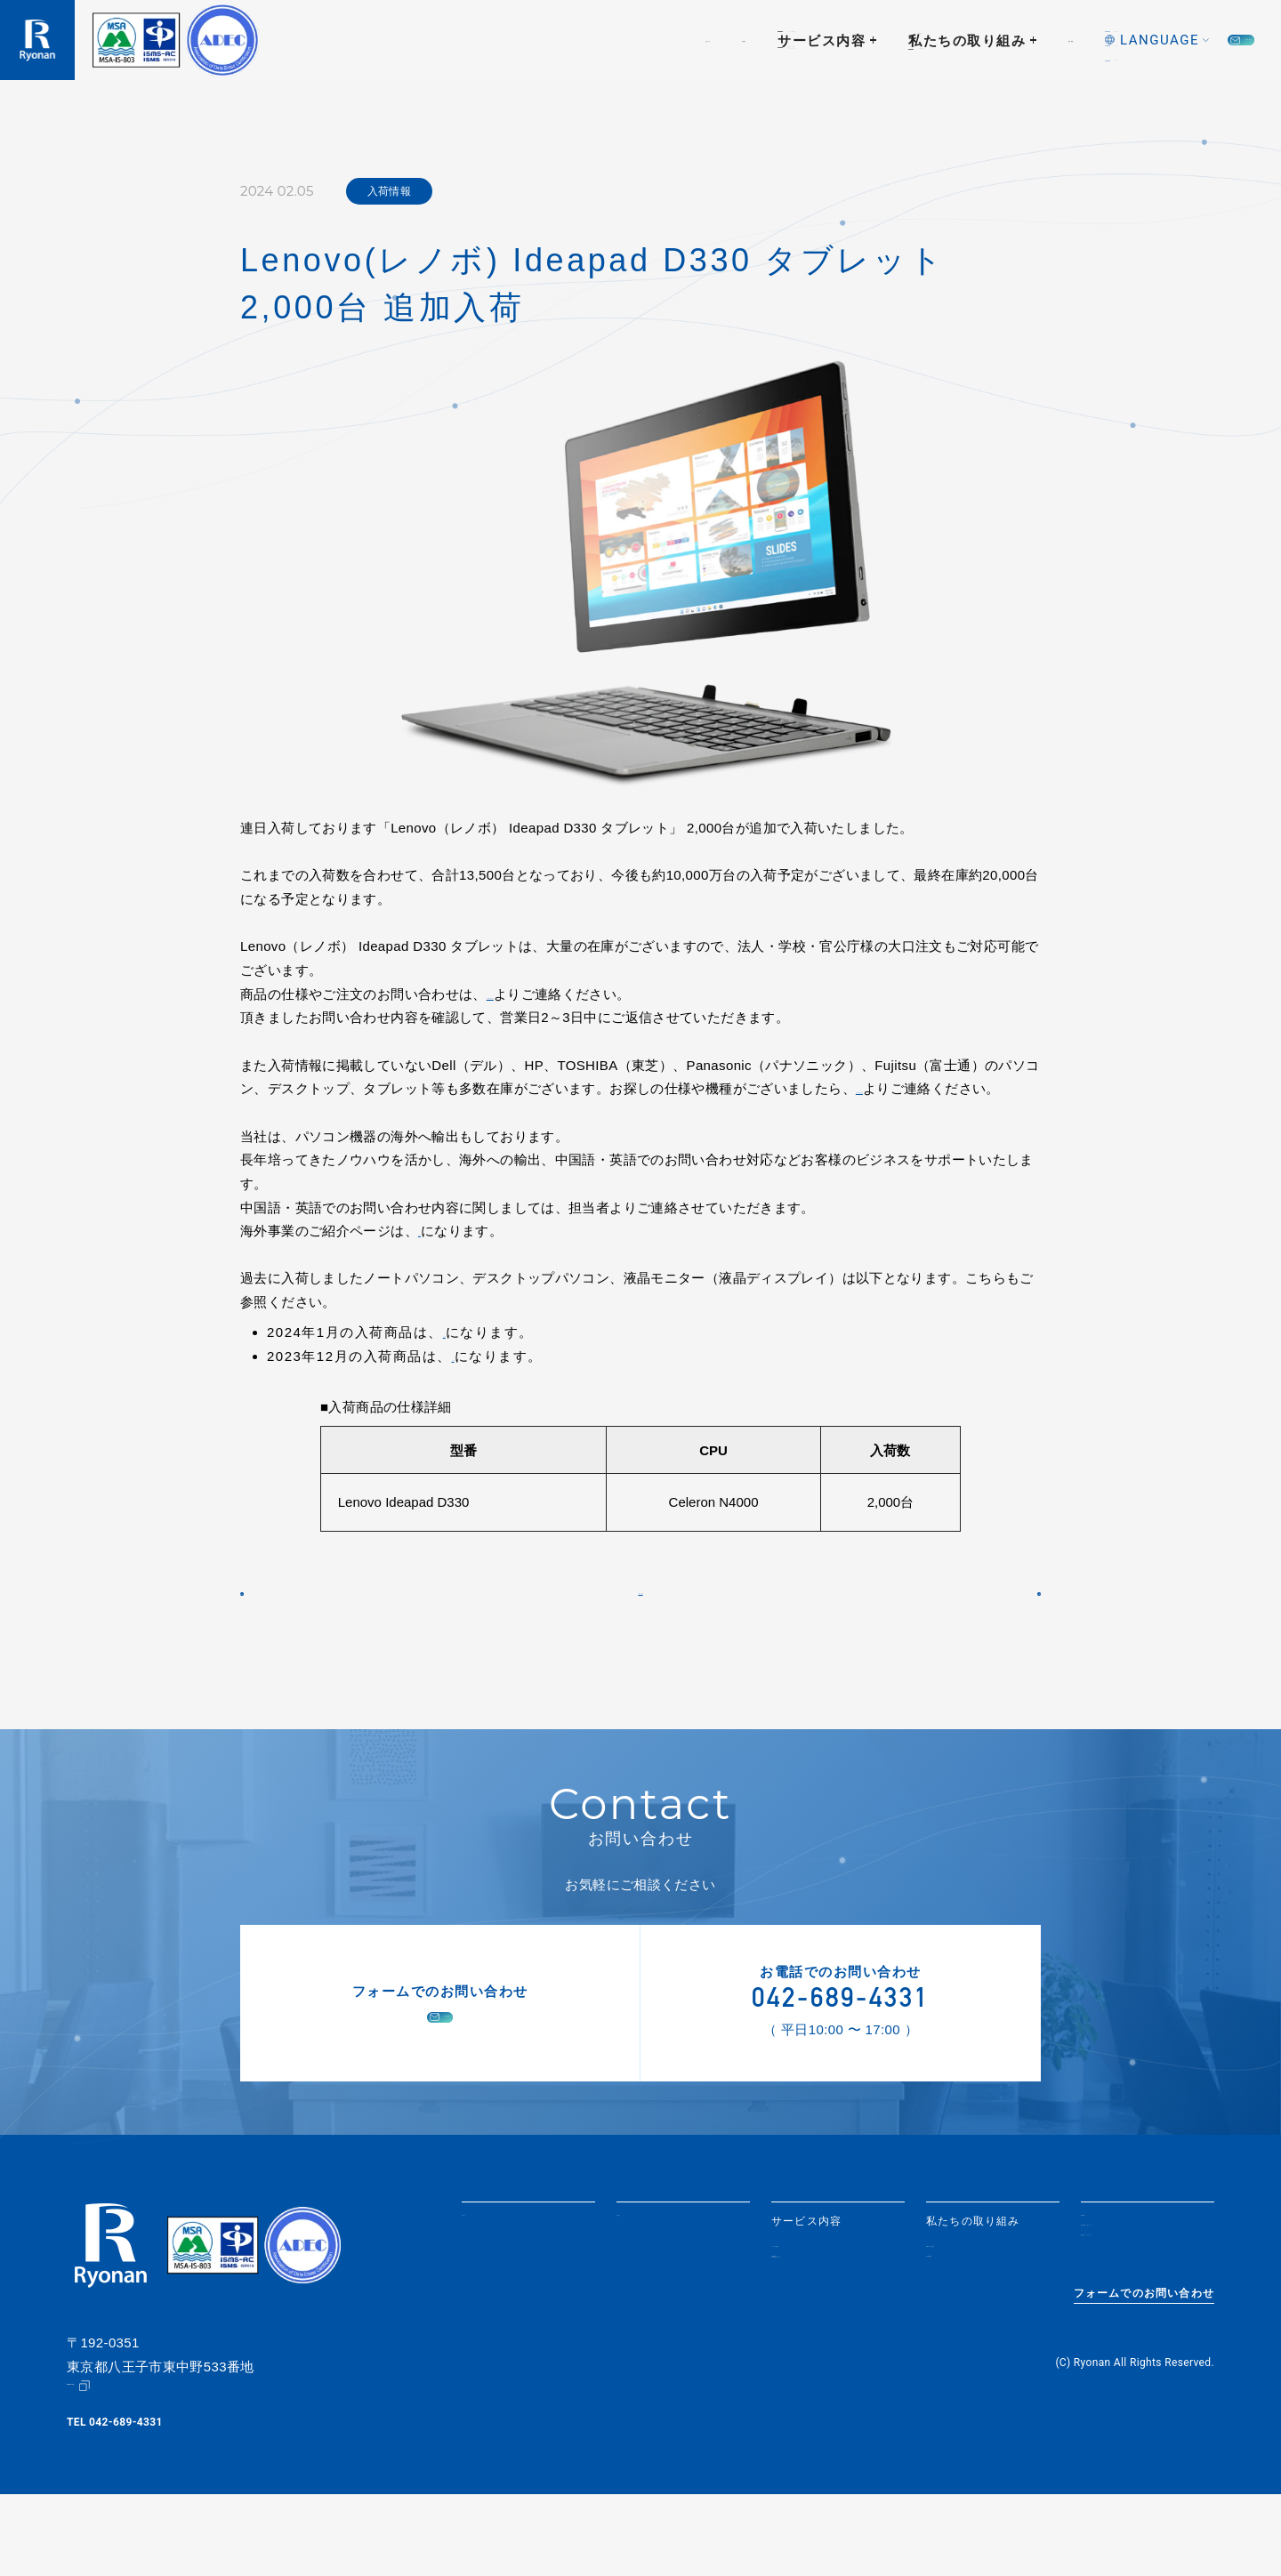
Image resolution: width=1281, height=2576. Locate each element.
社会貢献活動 (961, 2335)
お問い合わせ (1176, 40)
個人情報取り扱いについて (1145, 2309)
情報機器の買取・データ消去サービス (824, 2340)
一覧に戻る (641, 1637)
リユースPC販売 (814, 2315)
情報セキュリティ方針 (1139, 2334)
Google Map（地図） (119, 2466)
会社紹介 (501, 40)
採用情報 (883, 40)
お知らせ (411, 40)
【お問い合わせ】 (540, 994)
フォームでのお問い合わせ (1144, 2387)
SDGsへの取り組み (977, 2315)
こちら (438, 1254)
